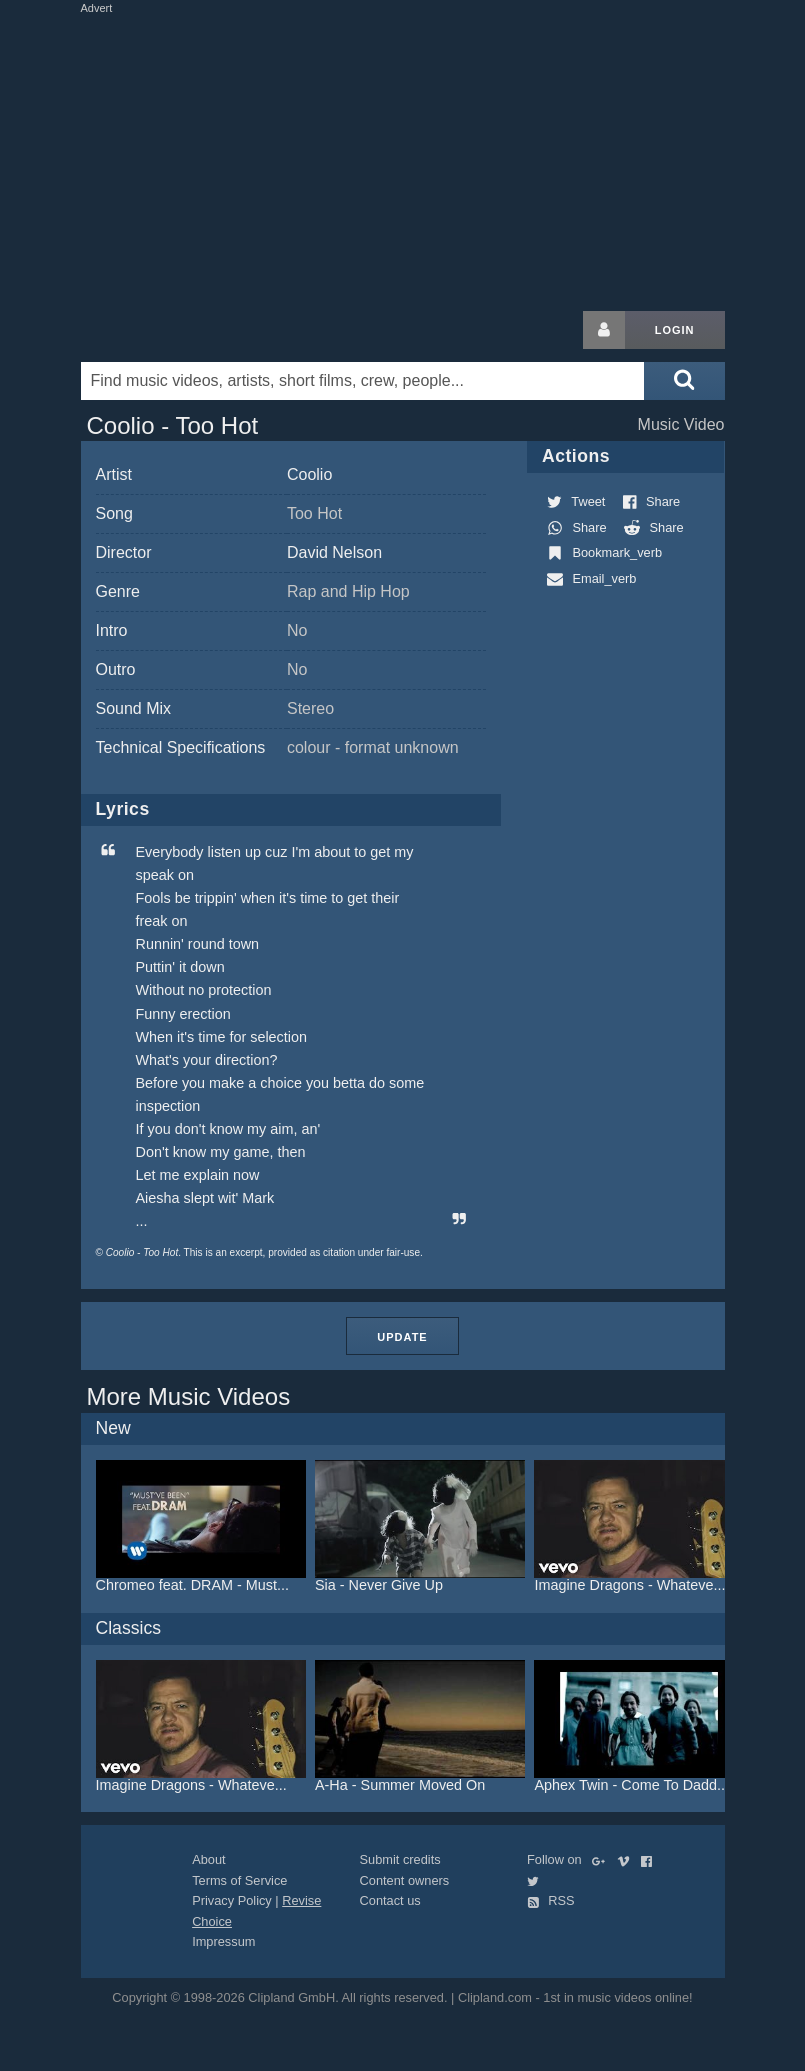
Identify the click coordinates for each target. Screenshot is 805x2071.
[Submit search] (684, 381)
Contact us (390, 1900)
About (208, 1859)
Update (402, 1337)
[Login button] (604, 330)
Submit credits (400, 1859)
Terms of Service (239, 1880)
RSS (551, 1900)
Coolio (309, 474)
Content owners (405, 1880)
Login (675, 330)
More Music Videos (189, 1396)
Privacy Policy (232, 1900)
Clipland (186, 330)
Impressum (223, 1941)
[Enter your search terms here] (363, 381)
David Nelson (334, 552)
